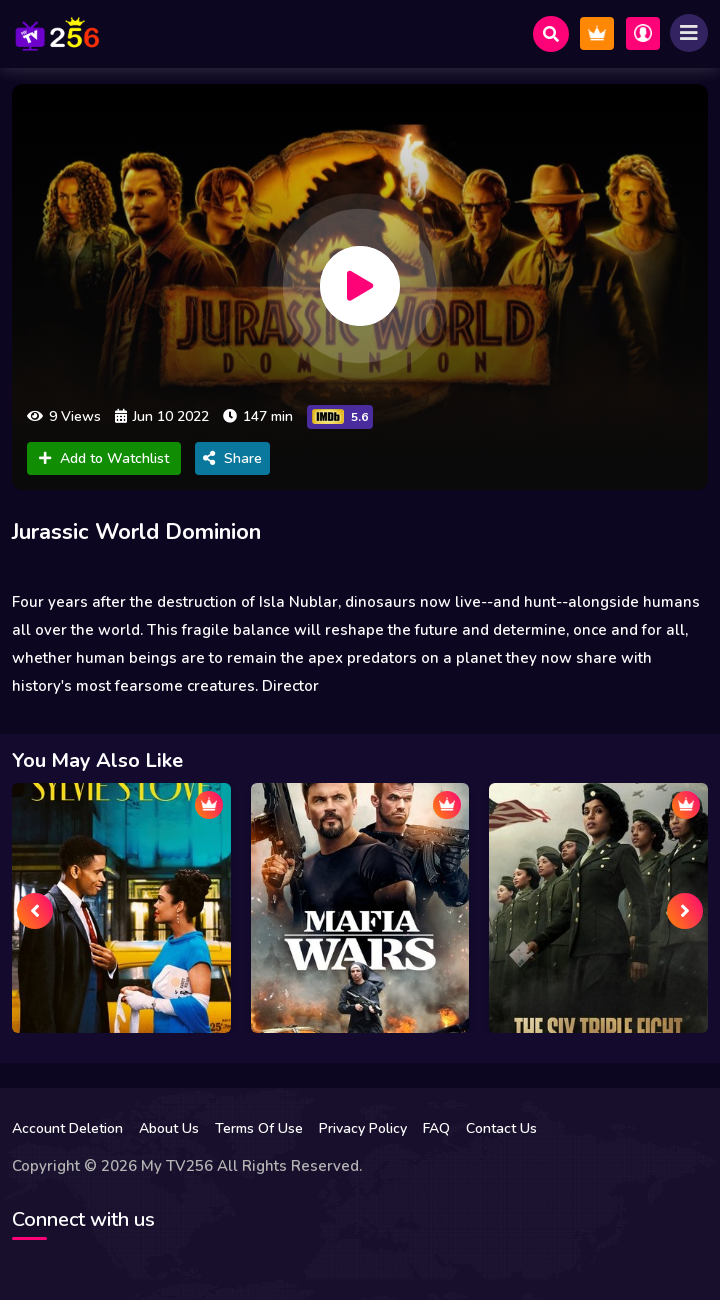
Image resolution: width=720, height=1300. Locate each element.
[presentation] (35, 911)
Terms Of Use (259, 1128)
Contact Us (501, 1128)
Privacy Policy (363, 1128)
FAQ (436, 1128)
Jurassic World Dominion (136, 532)
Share (232, 458)
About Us (169, 1128)
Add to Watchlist (104, 458)
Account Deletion (67, 1128)
